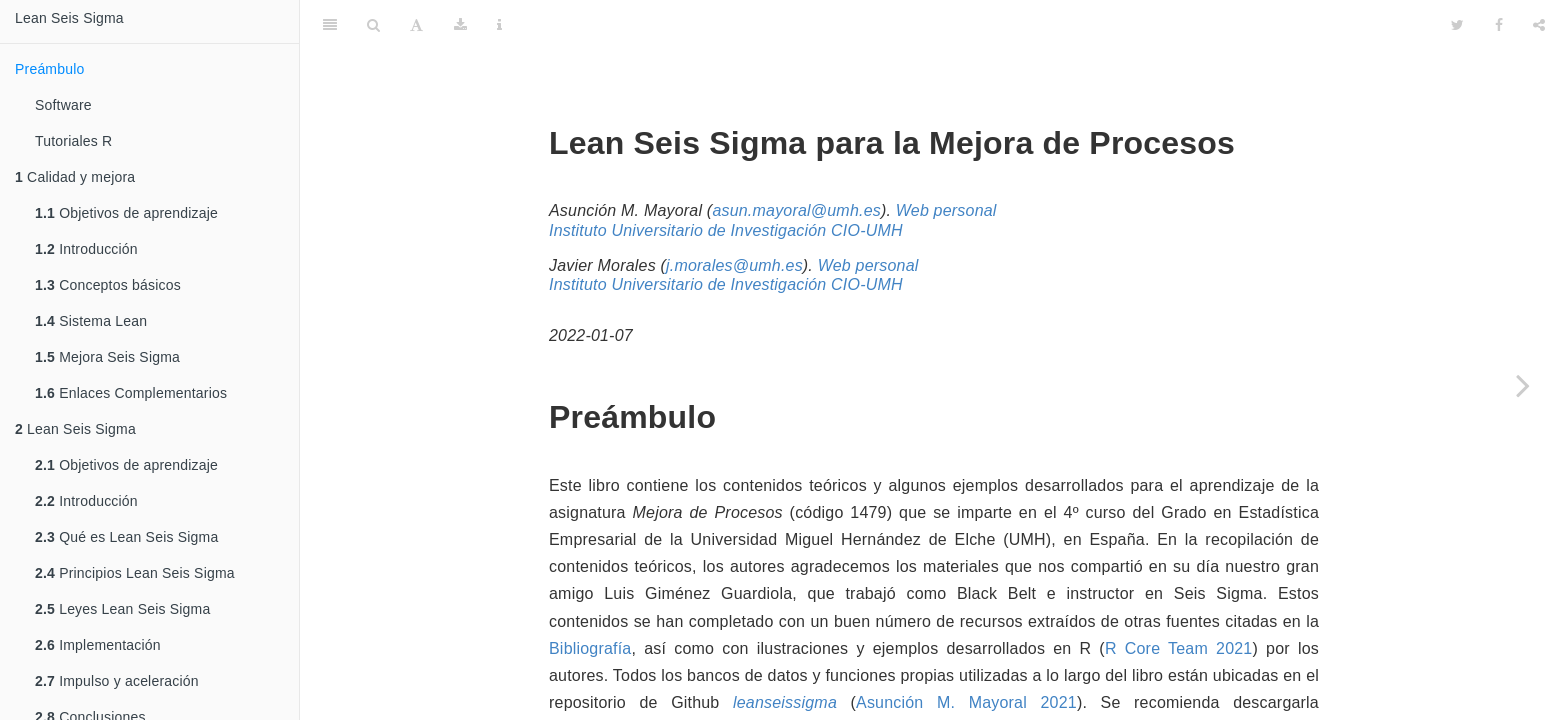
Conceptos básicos (108, 285)
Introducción (86, 249)
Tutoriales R (73, 141)
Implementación (98, 645)
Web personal (946, 160)
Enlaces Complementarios (131, 393)
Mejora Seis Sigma (107, 357)
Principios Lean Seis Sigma (135, 573)
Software (63, 105)
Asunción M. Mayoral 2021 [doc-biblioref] (966, 652)
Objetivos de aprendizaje (126, 213)
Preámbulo (50, 69)
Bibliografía (590, 598)
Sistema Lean (91, 321)
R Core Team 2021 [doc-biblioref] (1179, 598)
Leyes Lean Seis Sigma (122, 609)
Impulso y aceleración (117, 681)
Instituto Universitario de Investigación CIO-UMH (726, 180)
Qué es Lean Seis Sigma (126, 537)
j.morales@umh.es (734, 215)
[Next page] (1523, 385)
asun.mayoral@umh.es (796, 160)
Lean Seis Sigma (69, 18)
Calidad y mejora (75, 177)
